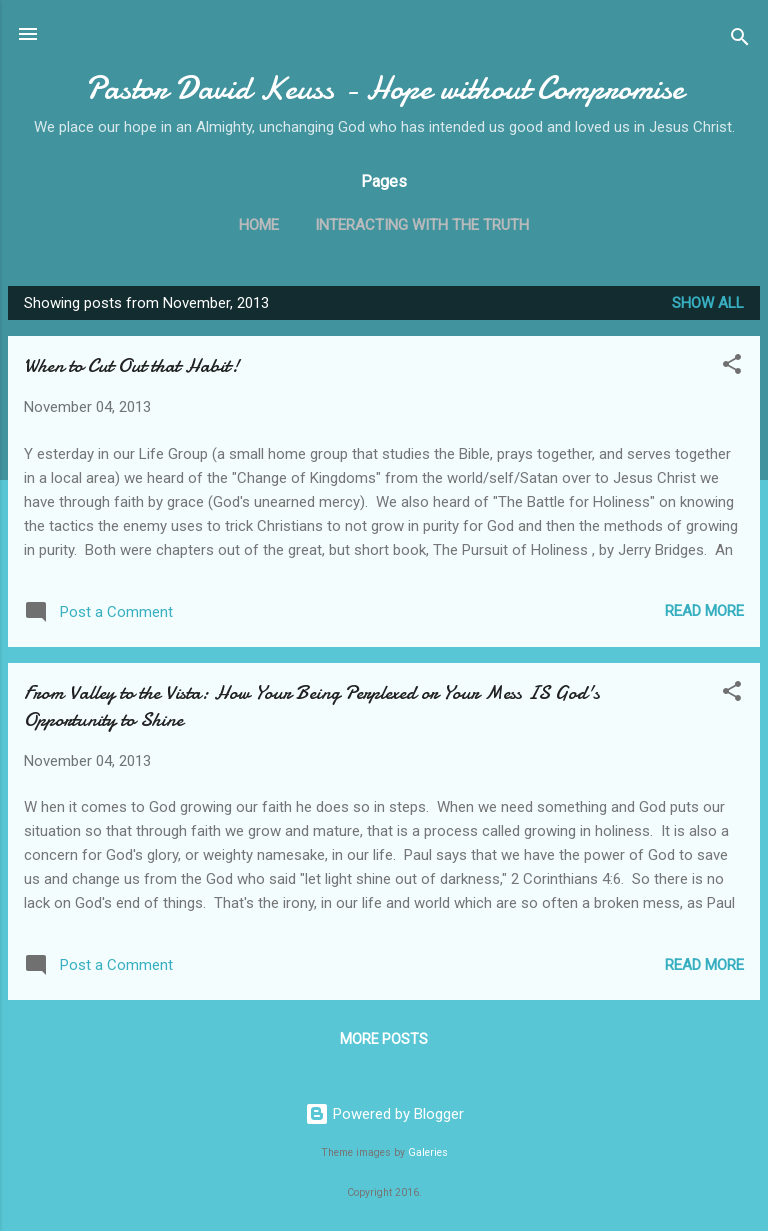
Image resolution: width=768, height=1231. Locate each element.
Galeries (428, 1152)
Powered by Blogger (384, 1114)
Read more (704, 611)
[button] (732, 367)
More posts (384, 1039)
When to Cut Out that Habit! (131, 365)
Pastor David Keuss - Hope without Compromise (384, 88)
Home (259, 225)
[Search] (740, 40)
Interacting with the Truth (422, 225)
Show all (708, 303)
